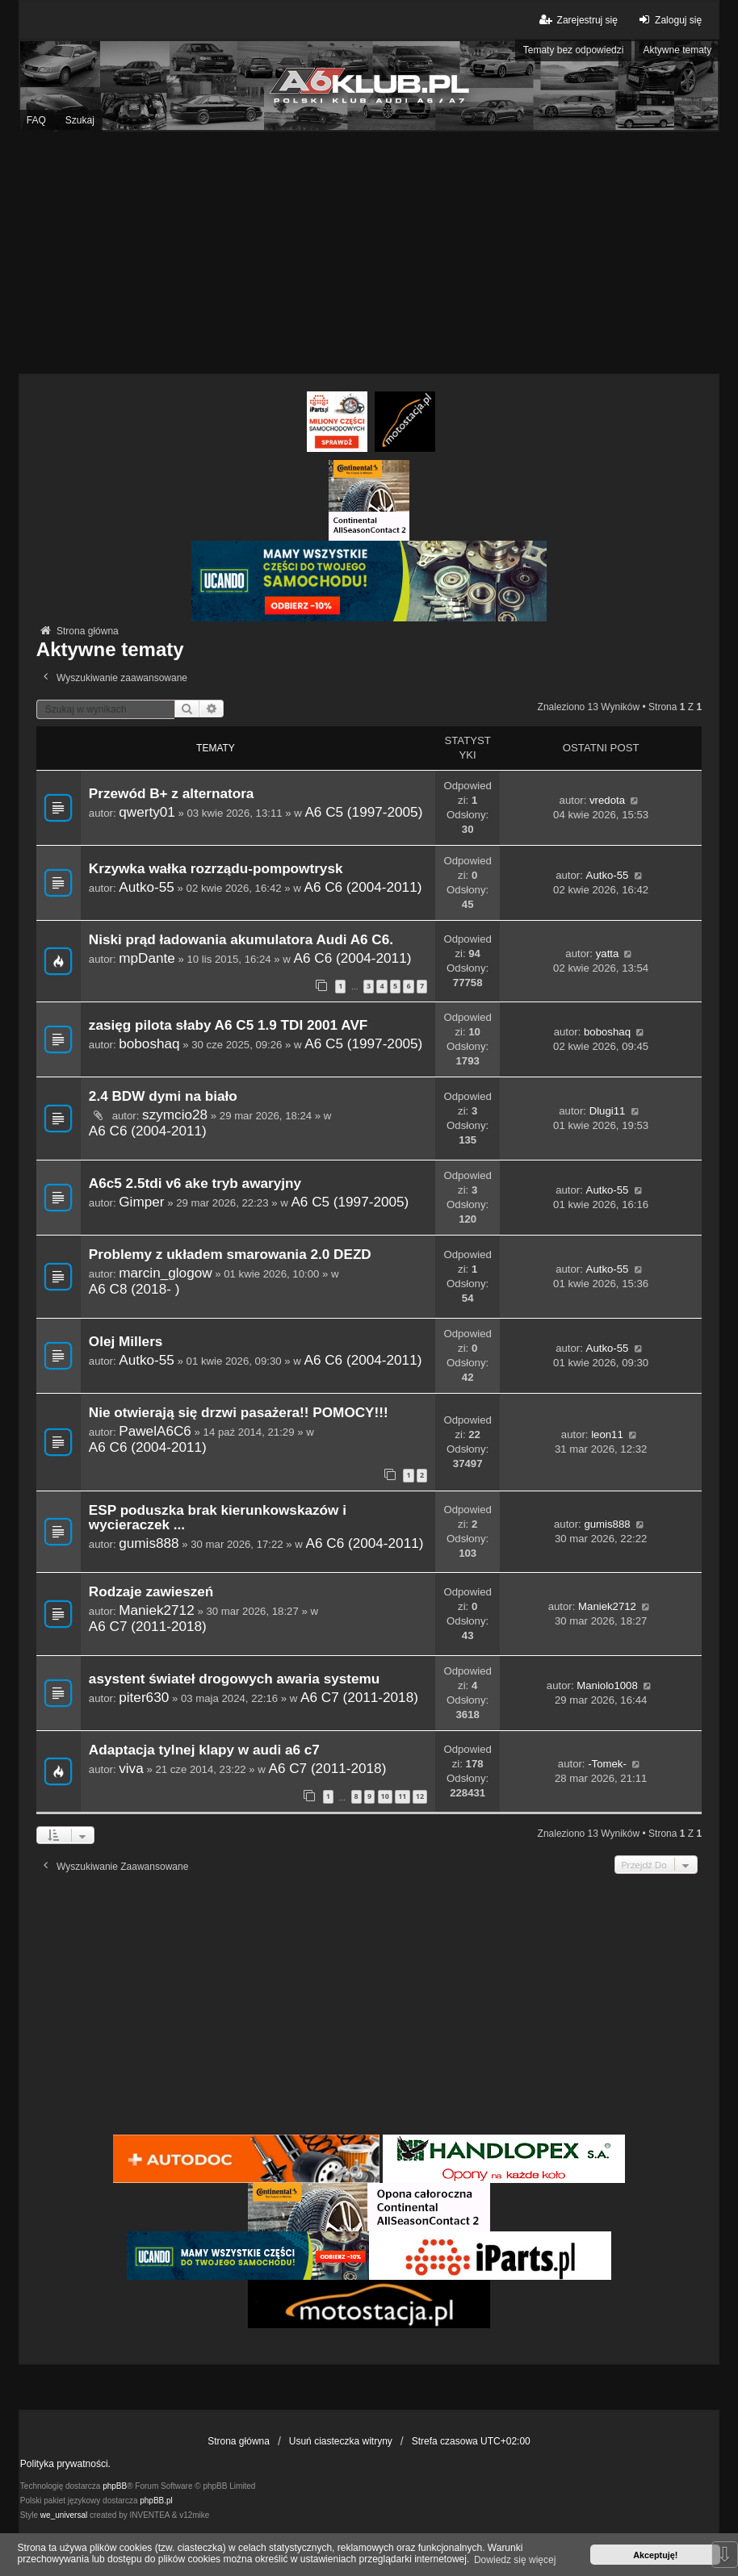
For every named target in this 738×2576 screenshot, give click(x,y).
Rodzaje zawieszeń (151, 1592)
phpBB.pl (156, 2500)
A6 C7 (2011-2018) (148, 1626)
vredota (607, 800)
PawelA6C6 (155, 1431)
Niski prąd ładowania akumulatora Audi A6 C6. (241, 939)
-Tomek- (607, 1764)
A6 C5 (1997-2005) (363, 812)
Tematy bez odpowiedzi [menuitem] (573, 50)
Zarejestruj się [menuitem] (577, 20)
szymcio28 (175, 1114)
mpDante (147, 958)
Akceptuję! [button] (655, 2555)
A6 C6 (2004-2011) (362, 887)
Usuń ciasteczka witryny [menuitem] (340, 2441)
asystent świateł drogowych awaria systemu (234, 1679)
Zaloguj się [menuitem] (668, 20)
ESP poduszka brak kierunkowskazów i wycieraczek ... (217, 1518)
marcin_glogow (165, 1272)
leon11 (607, 1434)
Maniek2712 (156, 1610)
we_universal (63, 2515)
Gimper (141, 1201)
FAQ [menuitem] (36, 120)
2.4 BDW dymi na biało (163, 1096)
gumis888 (148, 1543)
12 (420, 1796)
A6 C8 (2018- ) (134, 1289)
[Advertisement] (369, 253)
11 (402, 1796)
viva (131, 1768)
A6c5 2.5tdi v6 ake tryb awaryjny (195, 1183)
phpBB (115, 2486)
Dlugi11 (607, 1111)
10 (385, 1796)
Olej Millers (126, 1341)
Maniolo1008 (607, 1685)
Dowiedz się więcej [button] (515, 2560)
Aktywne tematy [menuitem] (677, 50)
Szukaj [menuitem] (79, 120)
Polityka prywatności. (65, 2463)
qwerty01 (147, 812)
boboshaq (149, 1043)
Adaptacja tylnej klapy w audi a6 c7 (204, 1750)
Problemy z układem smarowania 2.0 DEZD (230, 1254)
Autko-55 (146, 887)
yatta (607, 953)
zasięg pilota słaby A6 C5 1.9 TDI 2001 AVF (228, 1025)
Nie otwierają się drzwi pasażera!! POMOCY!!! (238, 1412)
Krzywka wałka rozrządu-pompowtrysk (216, 868)
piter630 (144, 1697)
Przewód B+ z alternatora (171, 793)
